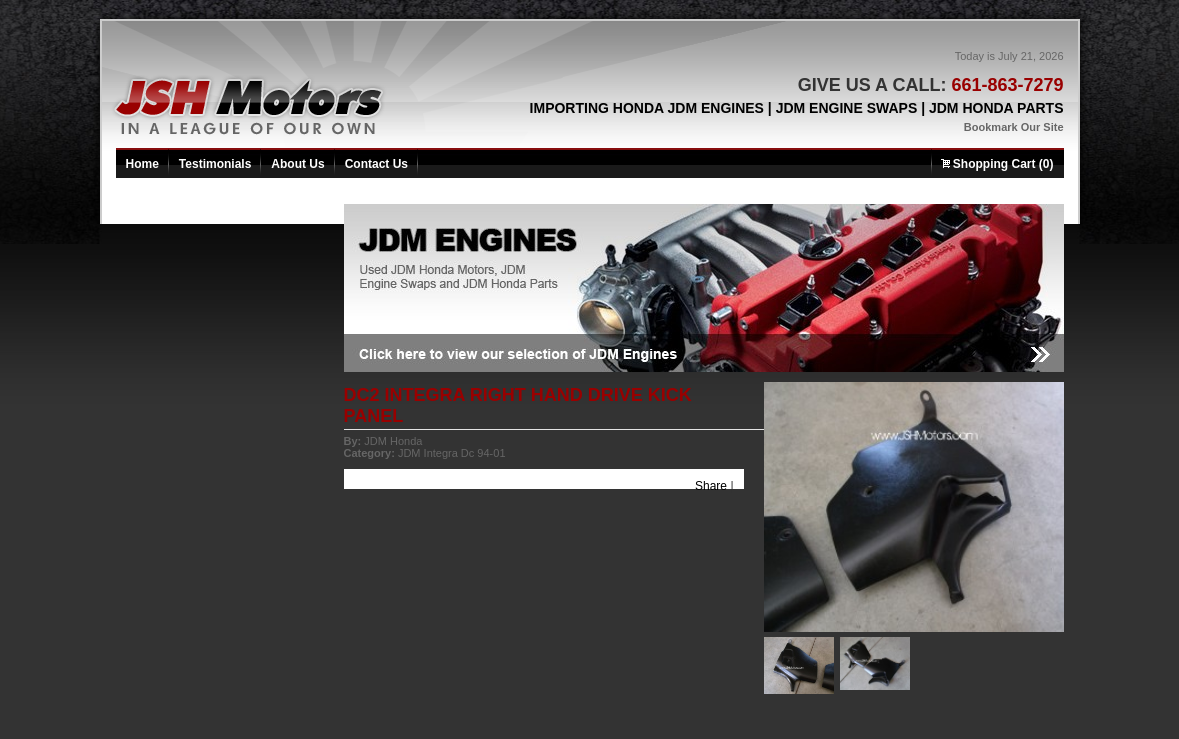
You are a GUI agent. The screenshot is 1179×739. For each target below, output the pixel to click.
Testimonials (215, 164)
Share (711, 486)
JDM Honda (393, 441)
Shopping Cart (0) (997, 164)
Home (142, 164)
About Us (297, 164)
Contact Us (376, 164)
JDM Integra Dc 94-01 (452, 453)
